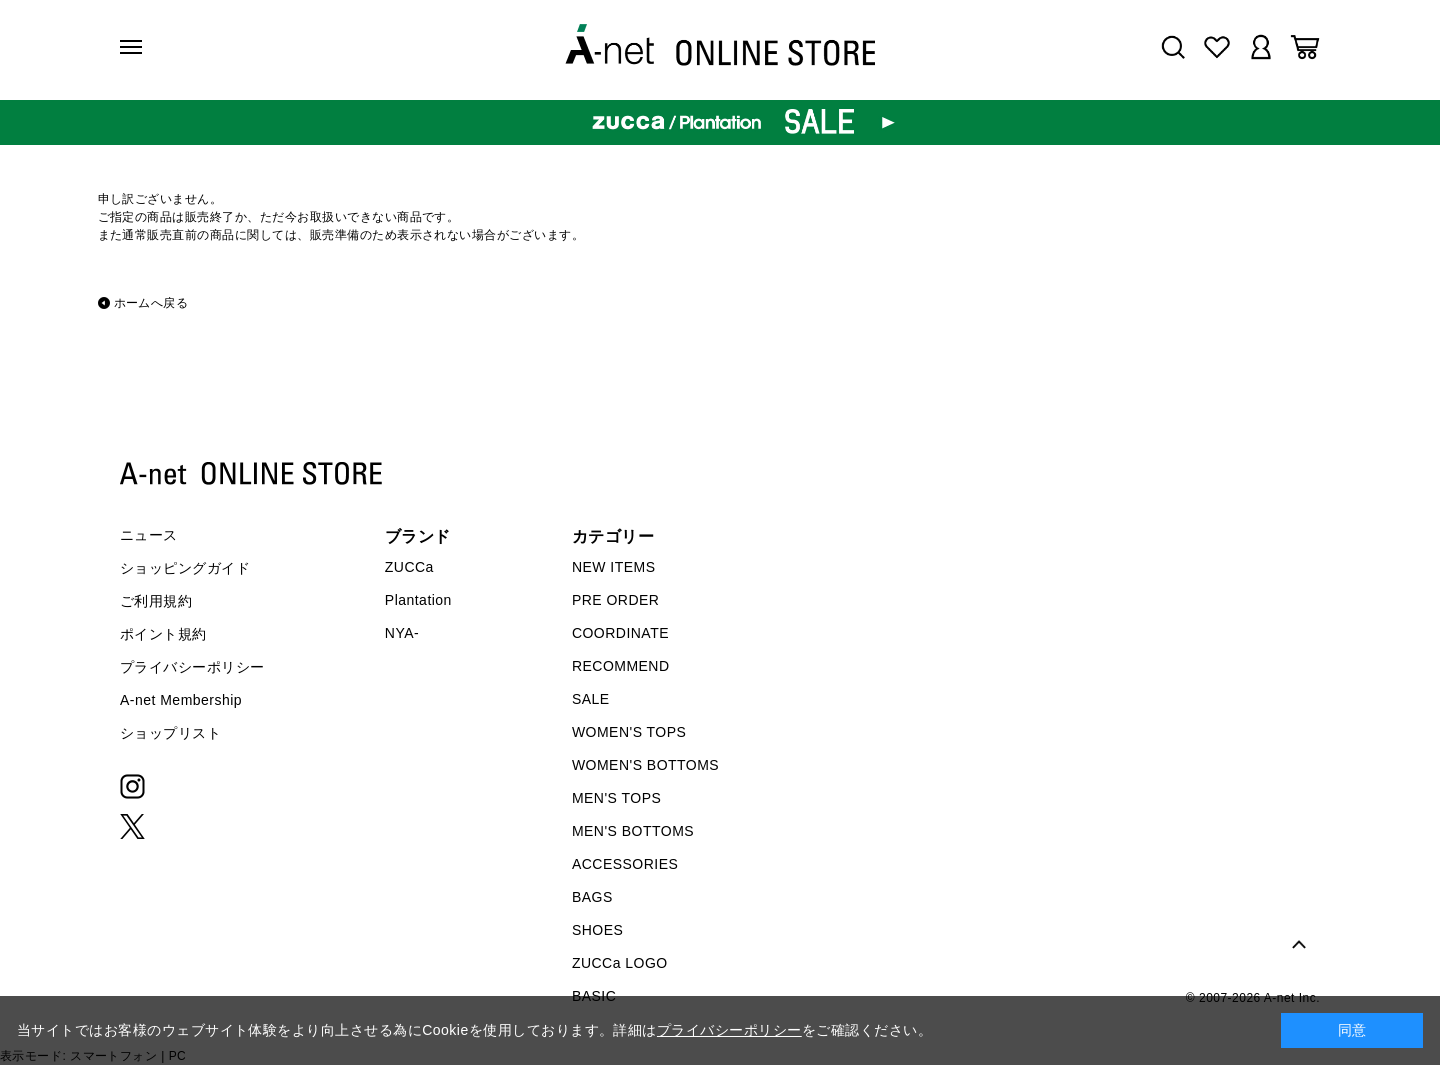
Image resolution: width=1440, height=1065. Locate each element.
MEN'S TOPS (616, 798)
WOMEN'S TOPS (629, 732)
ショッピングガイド (185, 568)
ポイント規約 (163, 634)
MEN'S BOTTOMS (633, 831)
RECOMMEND (621, 666)
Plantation (418, 600)
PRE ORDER (616, 600)
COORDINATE (620, 633)
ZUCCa (409, 567)
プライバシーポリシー (192, 667)
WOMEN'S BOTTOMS (645, 765)
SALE (591, 699)
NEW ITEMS (614, 567)
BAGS (592, 897)
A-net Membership (181, 700)
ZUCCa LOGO (620, 963)
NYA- (402, 633)
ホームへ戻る (151, 303)
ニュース (149, 535)
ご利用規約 (156, 601)
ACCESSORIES (625, 864)
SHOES (597, 930)
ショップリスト (170, 733)
